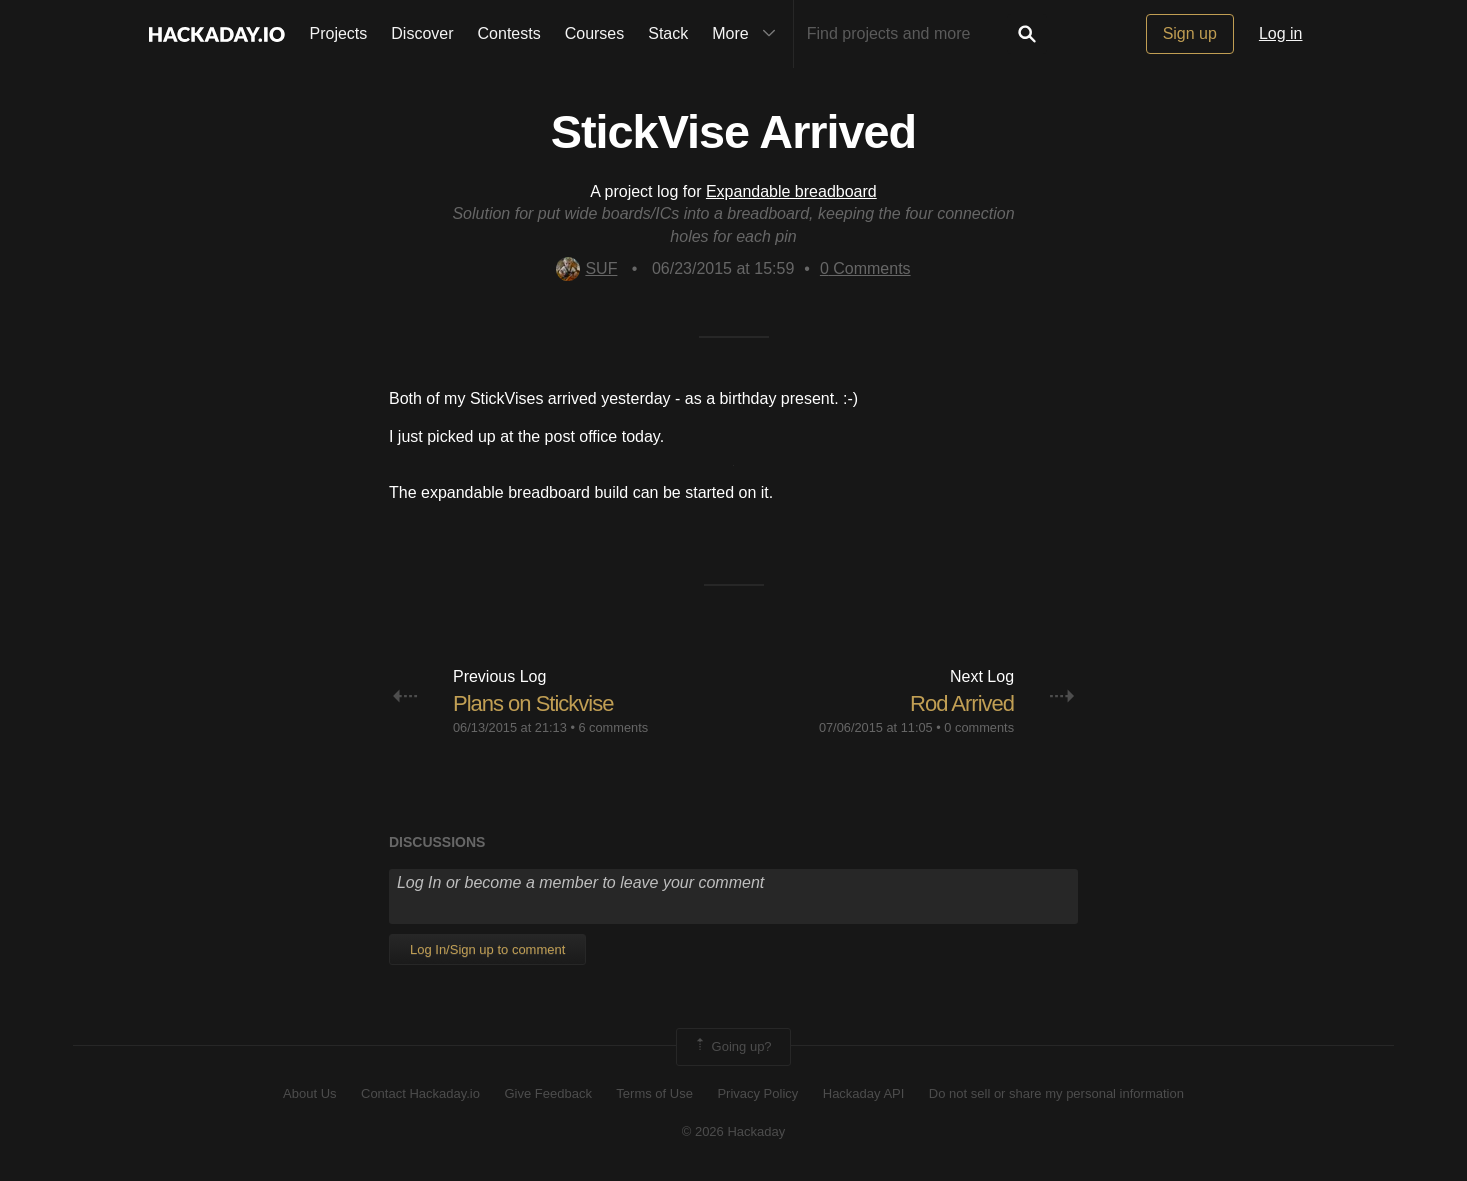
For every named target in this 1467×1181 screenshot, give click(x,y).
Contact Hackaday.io (420, 1093)
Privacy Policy (757, 1093)
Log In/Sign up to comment (487, 949)
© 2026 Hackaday (734, 1131)
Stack (668, 33)
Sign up (1190, 33)
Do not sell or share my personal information (1056, 1093)
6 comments (613, 727)
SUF (586, 268)
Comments (865, 268)
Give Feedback (547, 1093)
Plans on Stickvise (533, 703)
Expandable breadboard (791, 191)
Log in (1281, 33)
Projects (339, 33)
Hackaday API (864, 1093)
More (748, 34)
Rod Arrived (962, 703)
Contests (509, 33)
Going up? (732, 1047)
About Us (309, 1093)
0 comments (979, 727)
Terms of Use (654, 1093)
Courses (595, 33)
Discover (422, 33)
